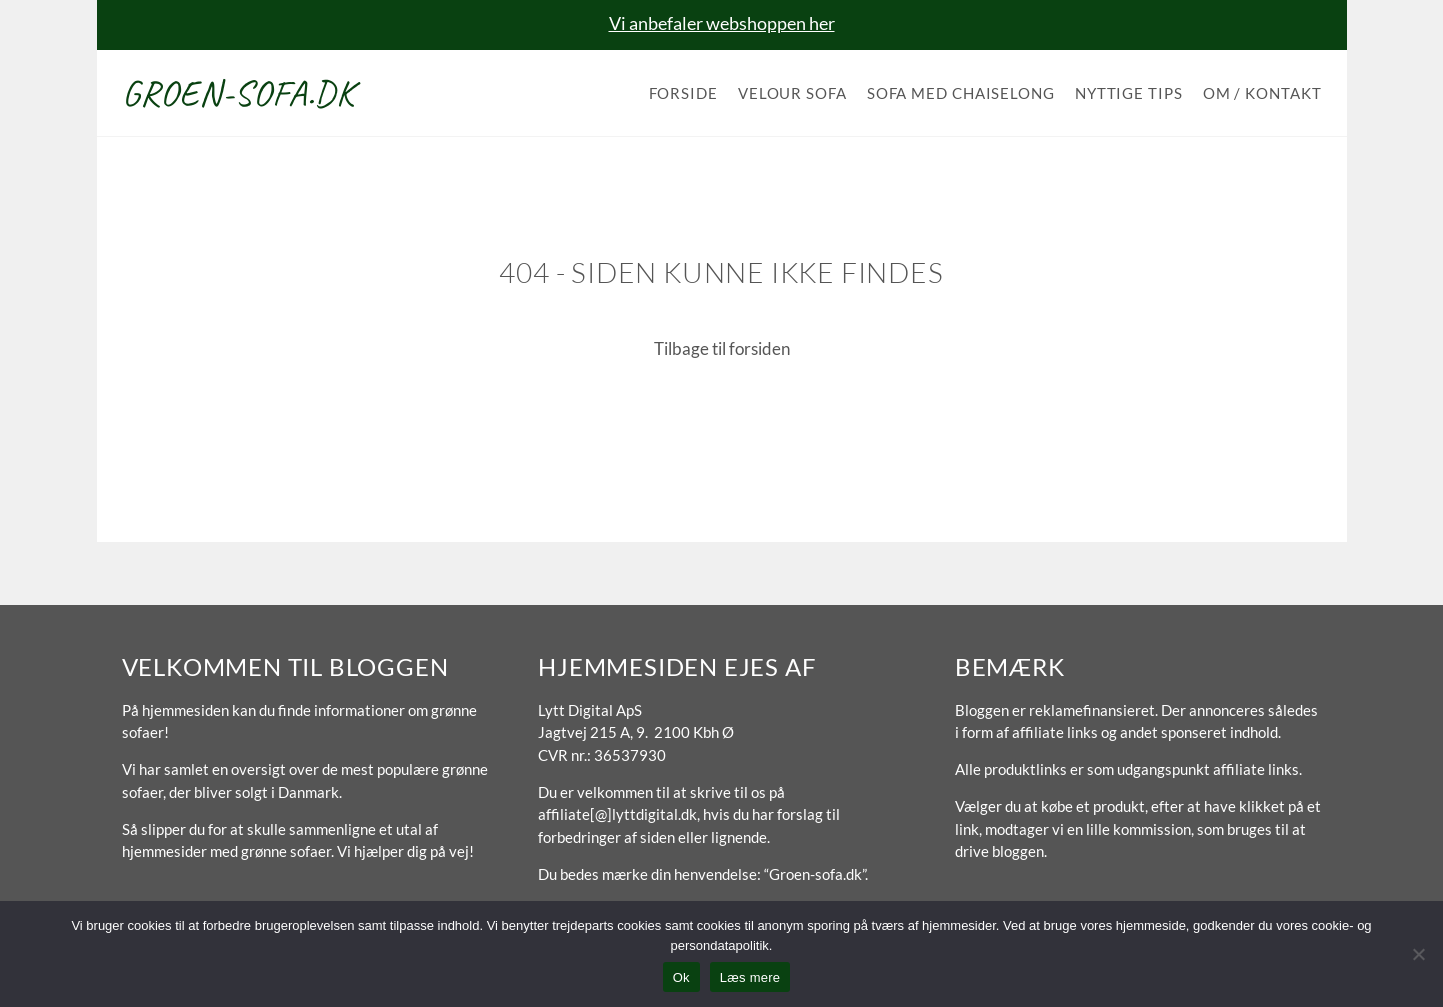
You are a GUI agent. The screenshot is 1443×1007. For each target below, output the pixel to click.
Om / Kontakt (1262, 93)
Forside (683, 93)
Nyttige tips (1129, 93)
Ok (681, 977)
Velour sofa (792, 93)
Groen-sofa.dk (238, 93)
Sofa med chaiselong (961, 93)
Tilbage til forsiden (722, 348)
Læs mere (750, 977)
